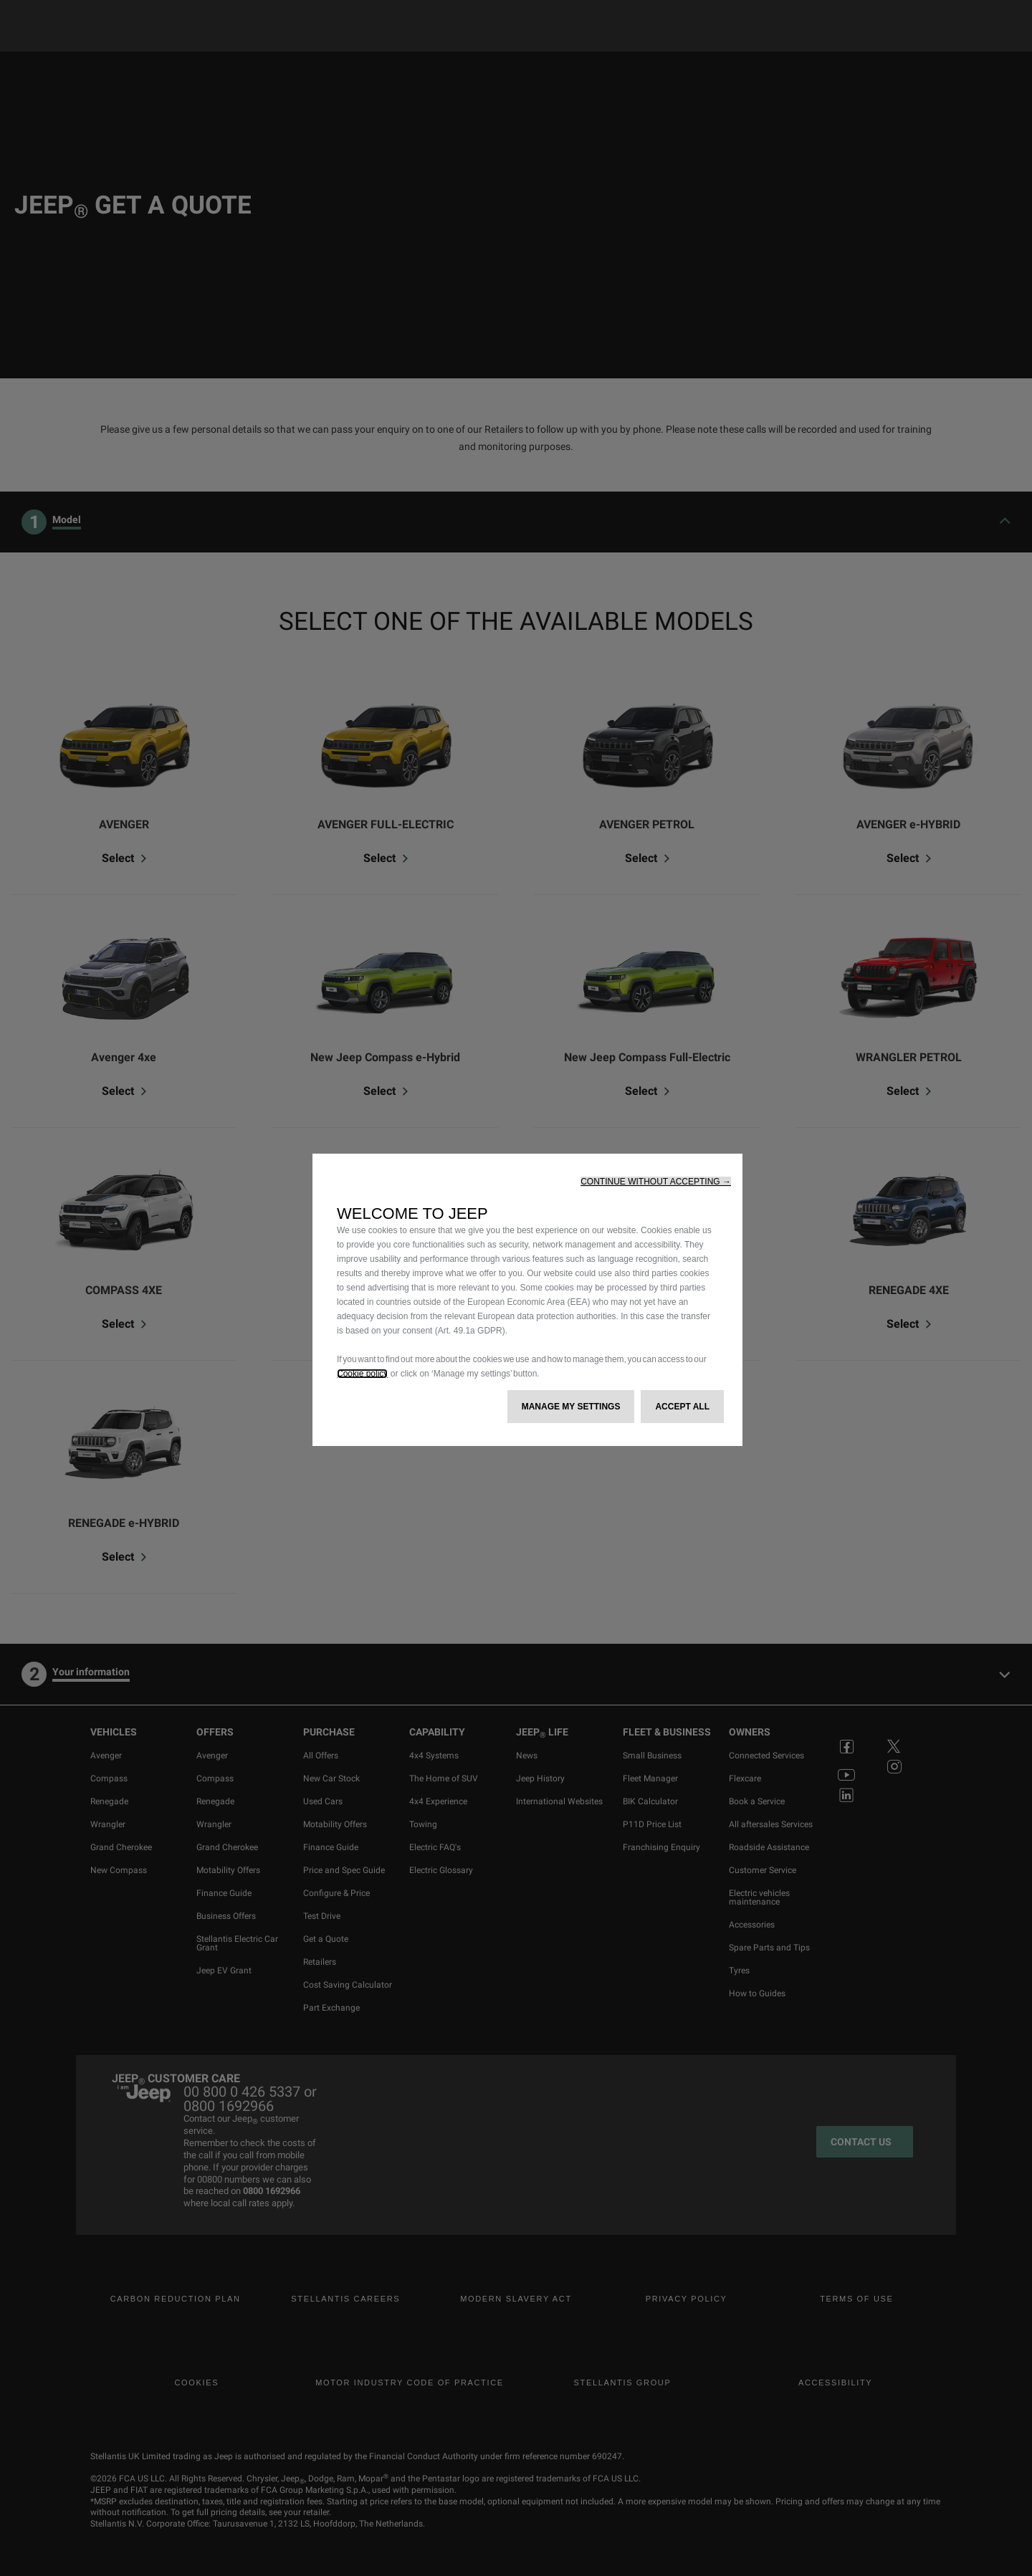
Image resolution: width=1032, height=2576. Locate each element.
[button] (655, 1182)
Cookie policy (362, 1374)
